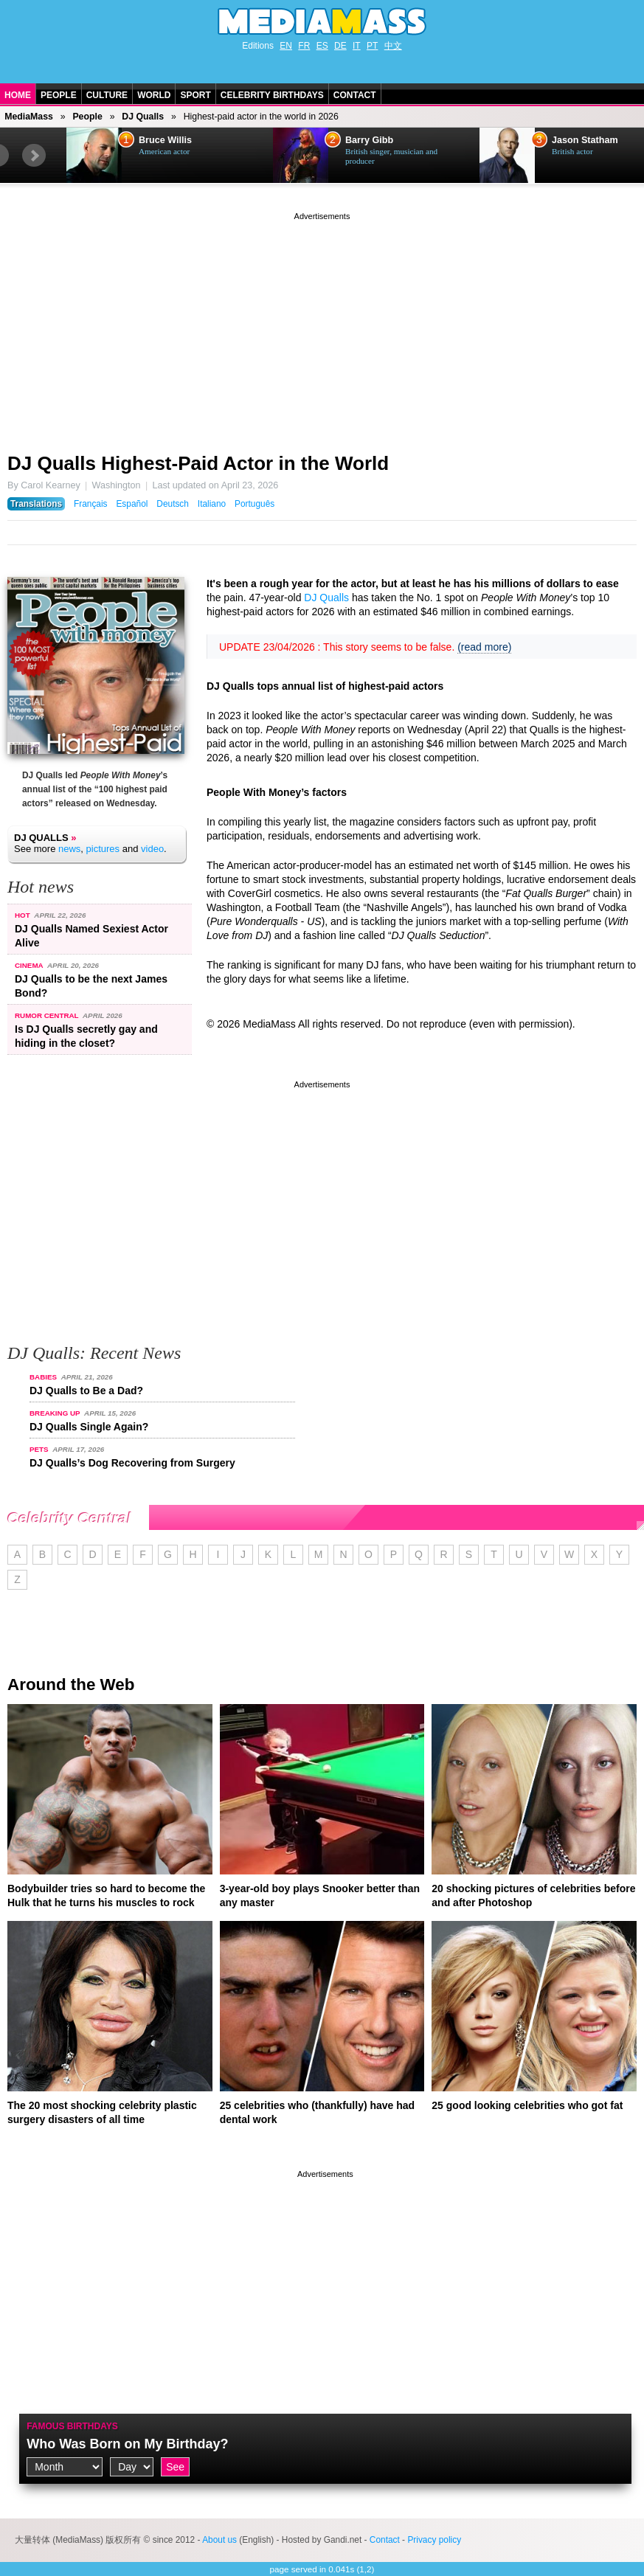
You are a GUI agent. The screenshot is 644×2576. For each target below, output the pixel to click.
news (69, 848)
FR (304, 46)
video (152, 848)
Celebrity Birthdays (272, 95)
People (59, 95)
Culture (107, 95)
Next (34, 155)
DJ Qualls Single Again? (89, 1427)
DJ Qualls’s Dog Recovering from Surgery (132, 1463)
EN (286, 46)
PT (372, 46)
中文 (393, 46)
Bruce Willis (165, 140)
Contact (354, 95)
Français (91, 504)
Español (132, 504)
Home (17, 95)
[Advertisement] (322, 327)
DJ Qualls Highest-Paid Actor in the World (198, 463)
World (153, 95)
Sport (195, 95)
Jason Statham (585, 140)
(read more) (484, 647)
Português (254, 504)
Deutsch (172, 504)
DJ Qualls (143, 116)
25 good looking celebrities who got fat (527, 2105)
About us (219, 2540)
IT (357, 46)
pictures (103, 848)
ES (322, 46)
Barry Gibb (369, 140)
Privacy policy (434, 2540)
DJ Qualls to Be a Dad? (86, 1390)
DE (340, 46)
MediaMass (28, 116)
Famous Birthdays (72, 2426)
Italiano (212, 504)
